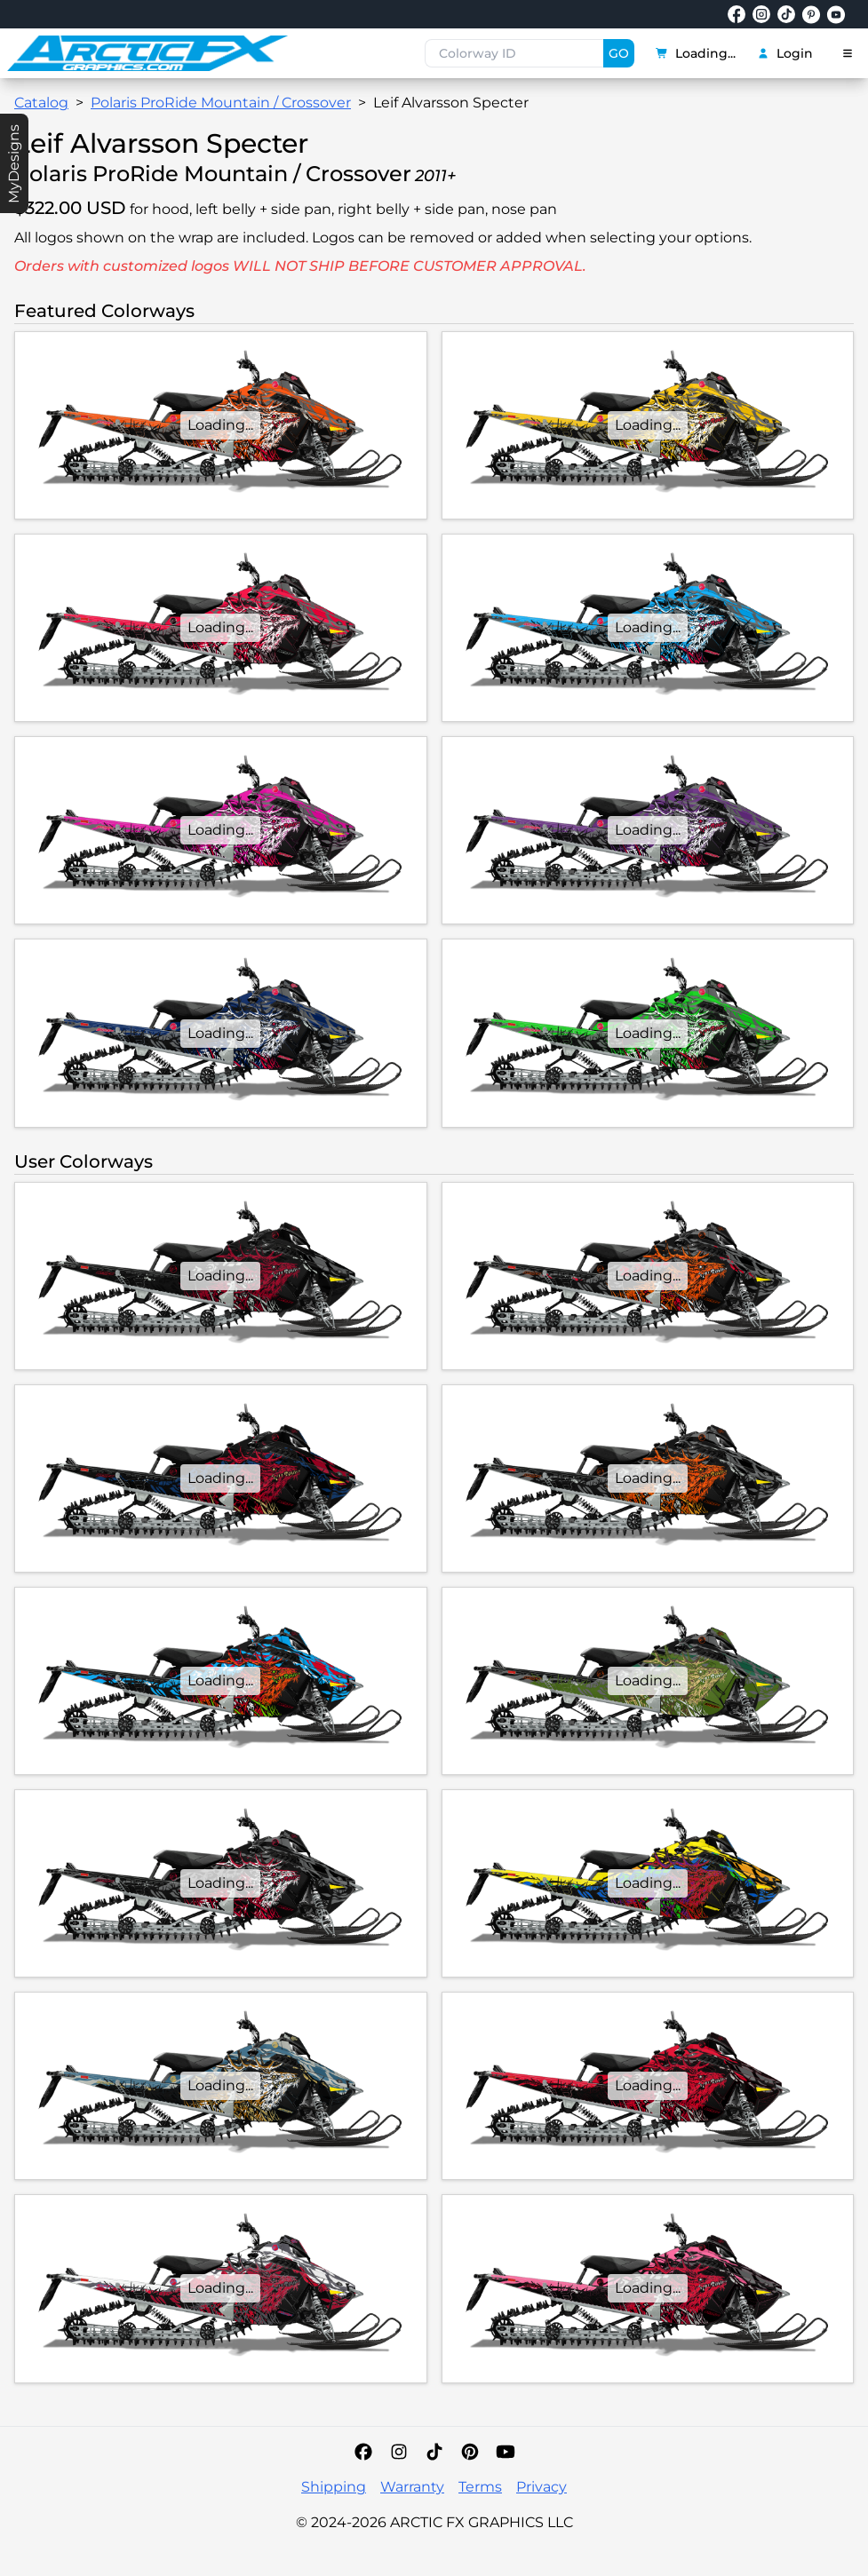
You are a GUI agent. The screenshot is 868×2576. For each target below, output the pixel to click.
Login (785, 53)
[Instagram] (399, 2451)
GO (619, 53)
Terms (480, 2486)
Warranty (412, 2486)
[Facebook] (363, 2451)
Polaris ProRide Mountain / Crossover (221, 102)
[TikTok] (434, 2451)
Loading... (696, 53)
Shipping (333, 2486)
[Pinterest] (470, 2451)
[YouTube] (505, 2451)
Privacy (541, 2486)
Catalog (41, 102)
